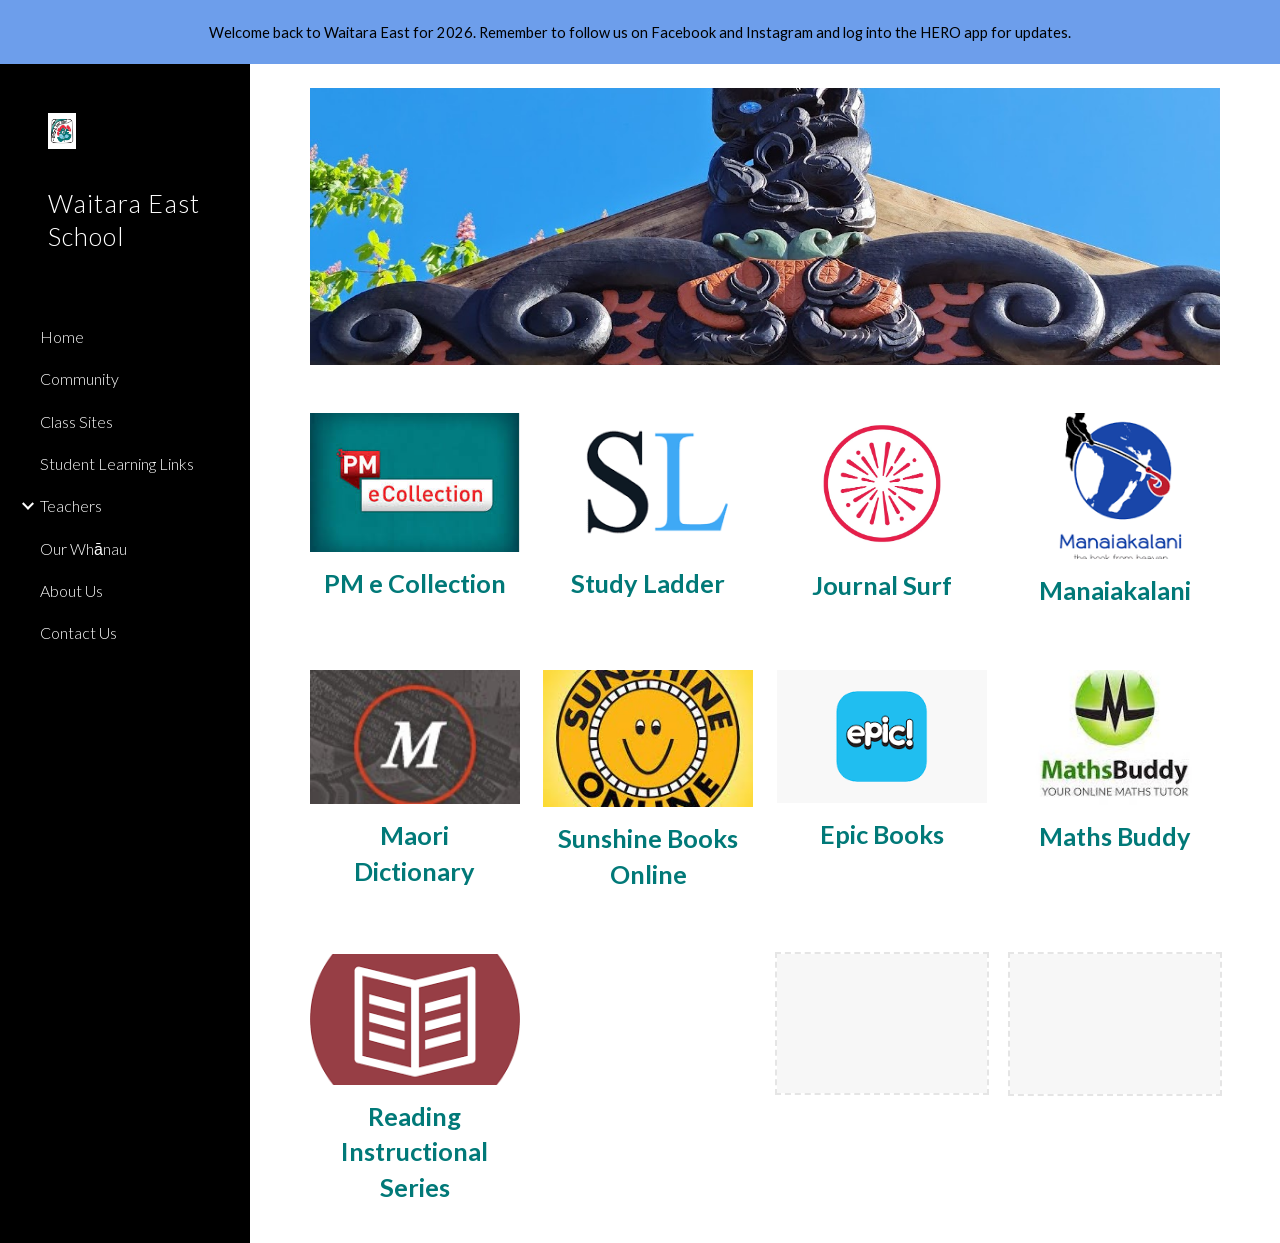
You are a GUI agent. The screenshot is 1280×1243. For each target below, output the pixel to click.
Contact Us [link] (78, 632)
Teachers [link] (71, 505)
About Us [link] (71, 590)
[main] (415, 583)
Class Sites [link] (76, 421)
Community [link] (79, 378)
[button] (1256, 92)
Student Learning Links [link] (117, 463)
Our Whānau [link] (83, 548)
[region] (640, 32)
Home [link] (62, 336)
